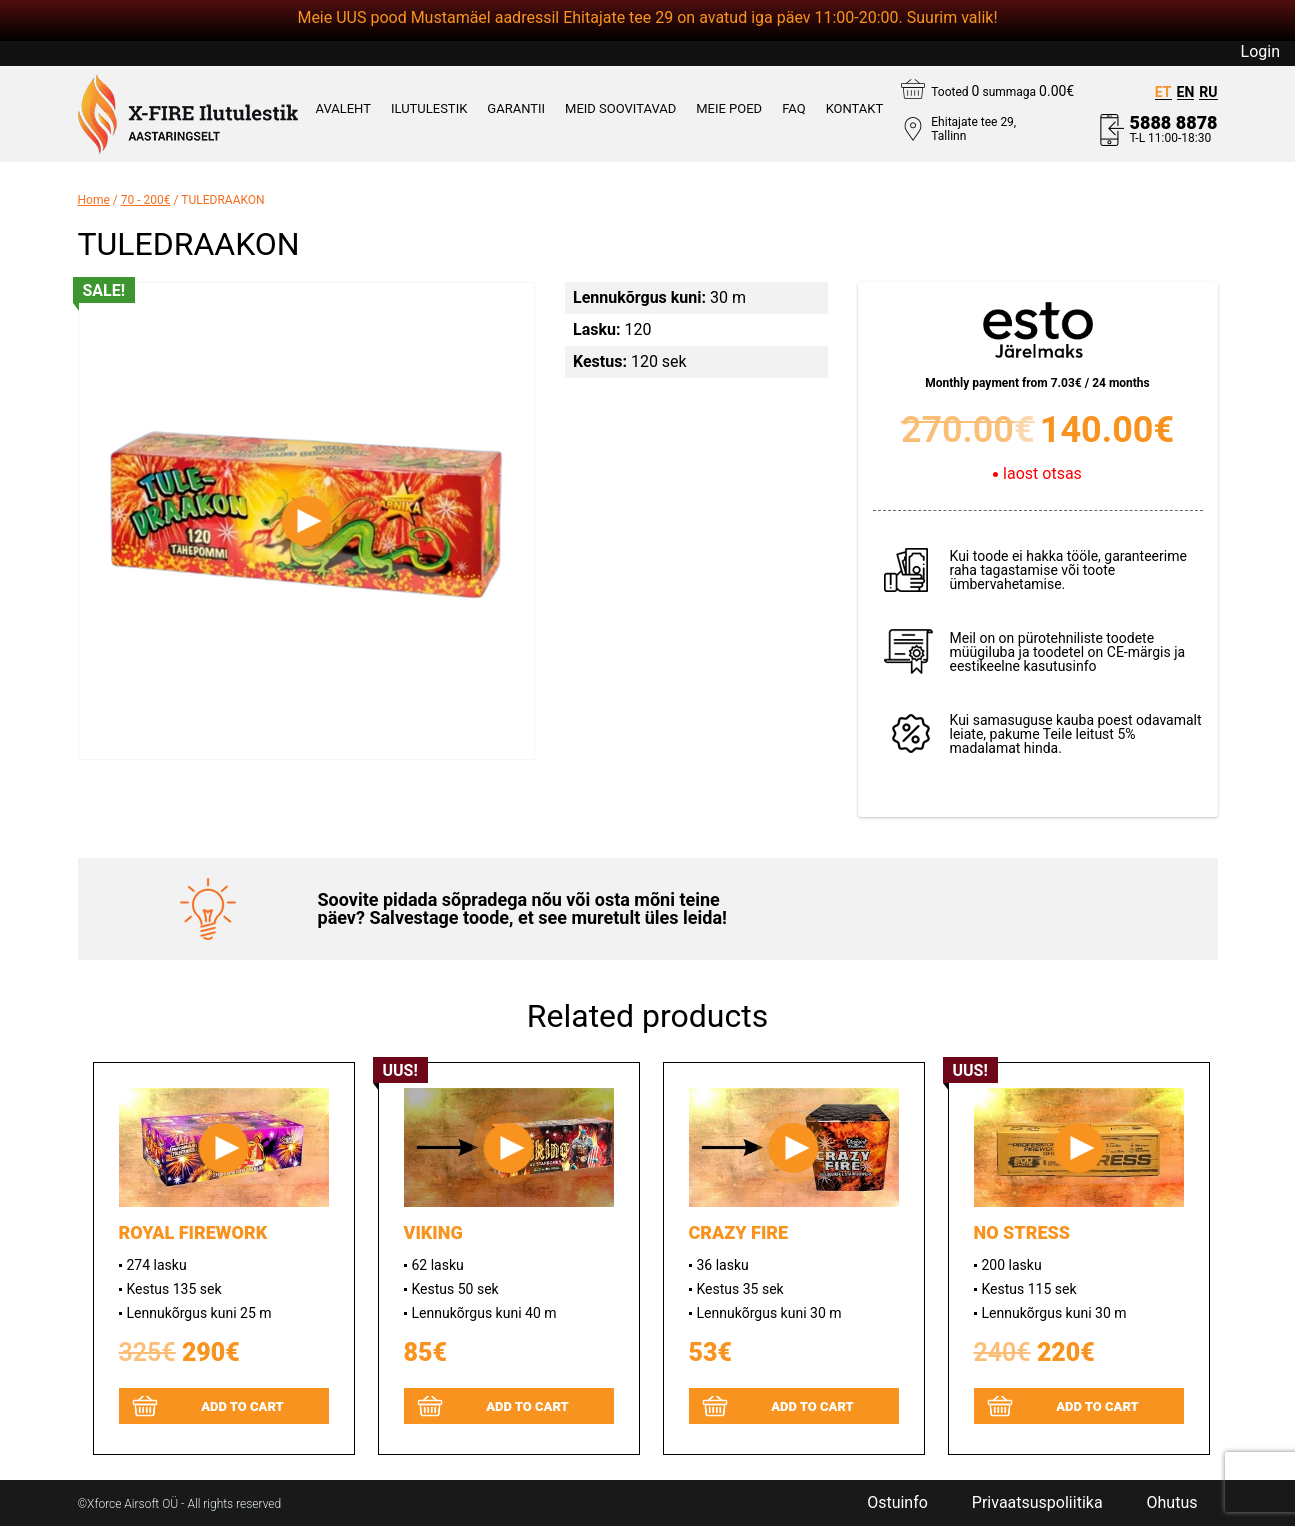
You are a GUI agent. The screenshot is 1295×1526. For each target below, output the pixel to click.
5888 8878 (1174, 123)
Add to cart (242, 1406)
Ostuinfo (897, 1503)
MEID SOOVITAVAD (620, 109)
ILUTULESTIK (429, 109)
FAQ (793, 109)
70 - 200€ (146, 200)
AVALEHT (343, 109)
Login (1260, 52)
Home (94, 200)
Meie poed (729, 109)
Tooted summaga (1002, 91)
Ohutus (1172, 1503)
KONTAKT (855, 109)
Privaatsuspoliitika (1037, 1503)
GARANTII (516, 109)
